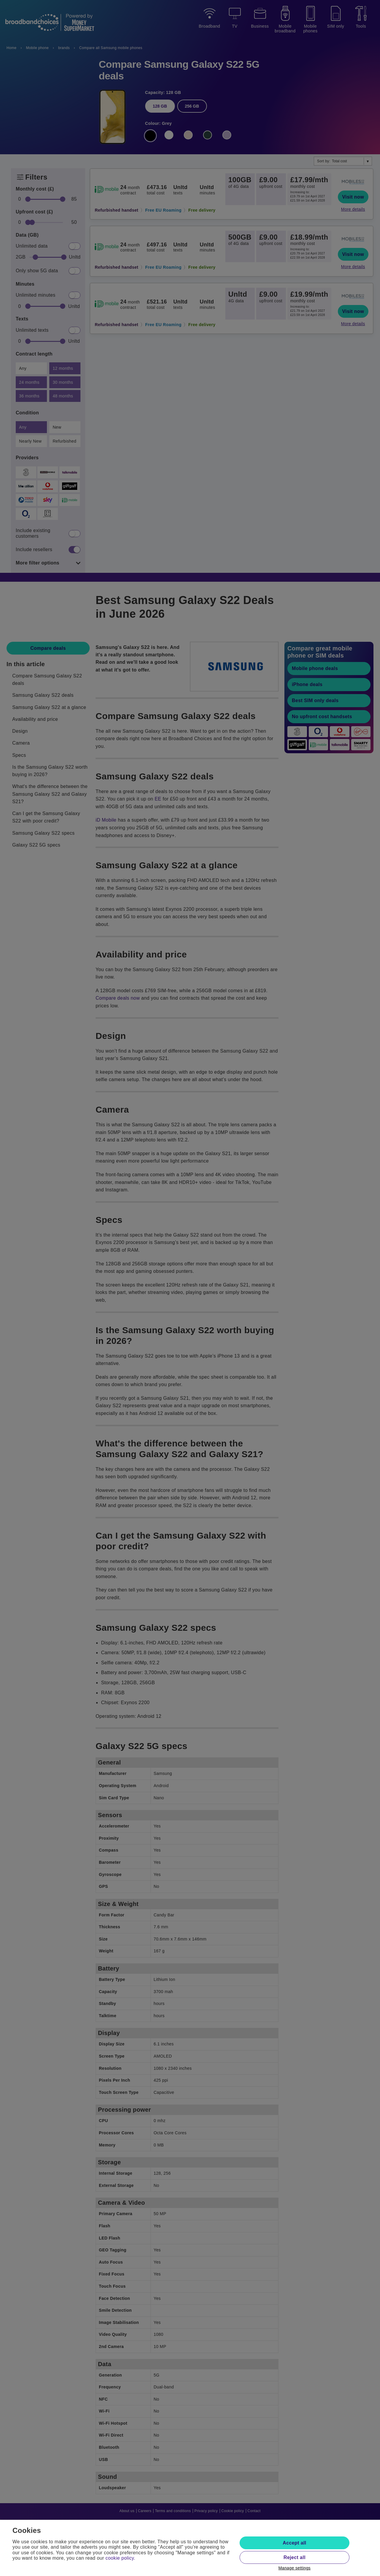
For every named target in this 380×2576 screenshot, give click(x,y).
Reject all (294, 2557)
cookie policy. (120, 2558)
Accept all (294, 2542)
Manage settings (294, 2568)
